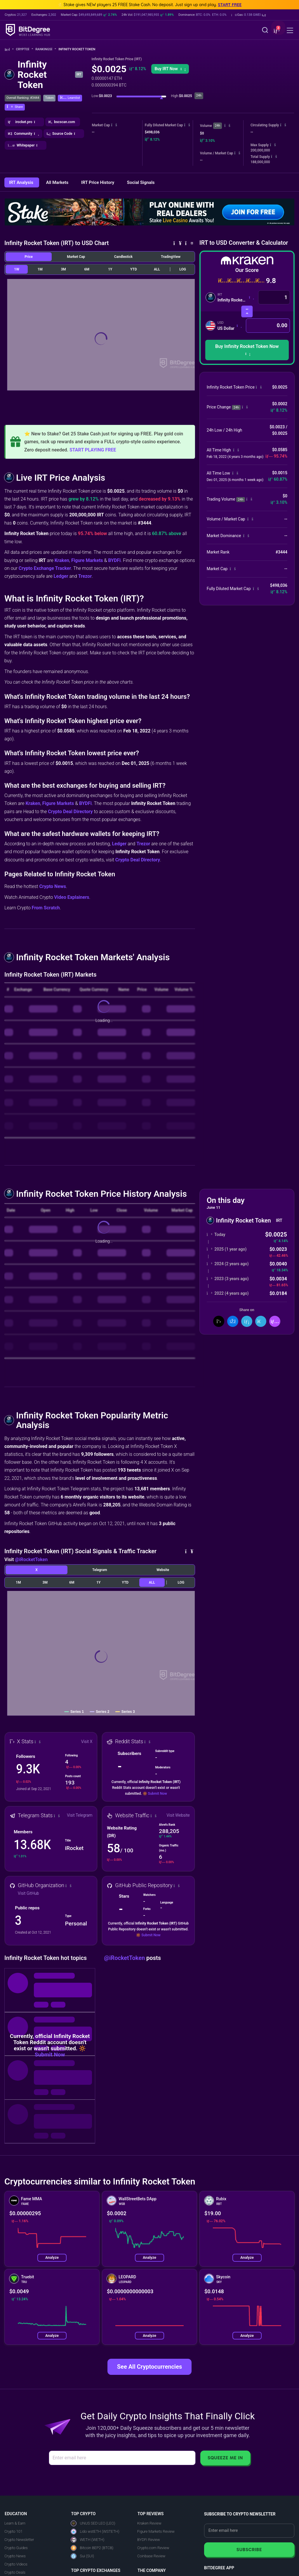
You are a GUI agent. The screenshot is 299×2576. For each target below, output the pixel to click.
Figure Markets (87, 560)
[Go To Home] (9, 49)
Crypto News (52, 886)
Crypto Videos (15, 2564)
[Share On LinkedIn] (247, 1321)
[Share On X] (219, 1321)
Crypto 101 (13, 2531)
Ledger (61, 576)
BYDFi (114, 560)
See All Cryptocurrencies (149, 2366)
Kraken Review (149, 2523)
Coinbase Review (151, 2556)
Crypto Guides (16, 2548)
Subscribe (249, 2549)
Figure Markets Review (156, 2531)
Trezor (85, 576)
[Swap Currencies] (247, 311)
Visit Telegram (79, 1815)
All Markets (57, 182)
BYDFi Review (148, 2539)
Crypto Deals (14, 2572)
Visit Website (178, 1815)
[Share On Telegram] (261, 1321)
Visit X (87, 1741)
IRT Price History (98, 182)
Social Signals (141, 182)
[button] (248, 14)
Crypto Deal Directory (70, 811)
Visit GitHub (28, 1893)
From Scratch (46, 908)
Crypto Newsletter (19, 2539)
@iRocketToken (31, 1559)
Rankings (45, 49)
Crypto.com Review (153, 2548)
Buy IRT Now (169, 68)
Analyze (52, 2257)
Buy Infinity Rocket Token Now (247, 350)
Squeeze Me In (225, 2458)
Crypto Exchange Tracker (45, 568)
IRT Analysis (21, 182)
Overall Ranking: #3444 (22, 98)
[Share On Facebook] (233, 1321)
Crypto (24, 49)
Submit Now (157, 1794)
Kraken (62, 560)
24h (217, 125)
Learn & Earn (14, 2523)
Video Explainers (71, 897)
